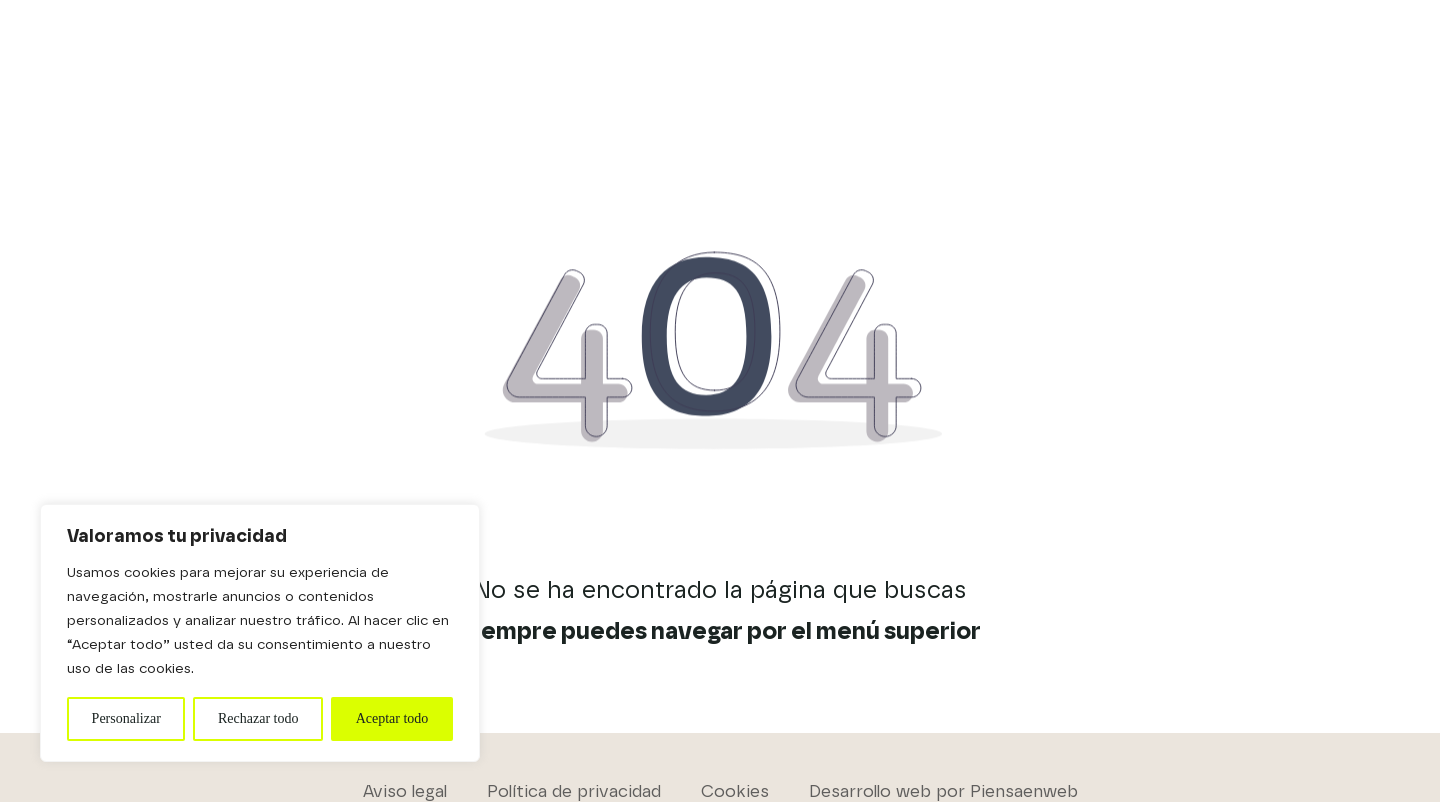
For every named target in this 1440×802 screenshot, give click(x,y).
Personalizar (126, 718)
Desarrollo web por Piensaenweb (943, 791)
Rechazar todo (258, 718)
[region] (260, 633)
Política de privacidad (574, 791)
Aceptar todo (392, 718)
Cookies (735, 791)
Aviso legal (405, 791)
